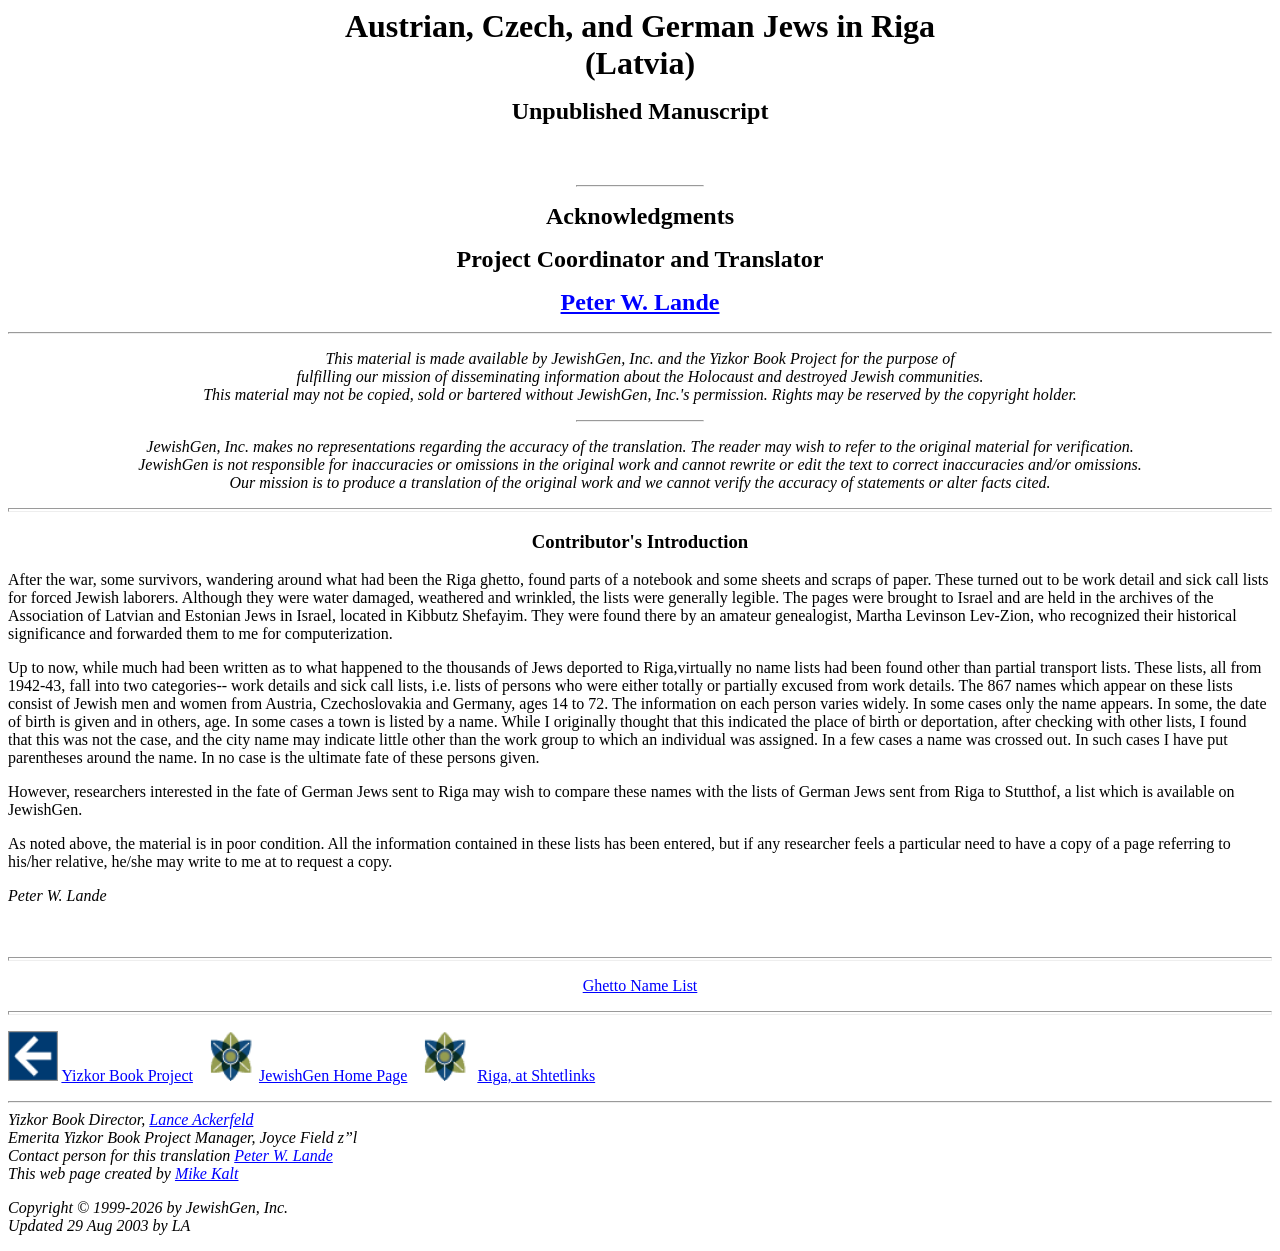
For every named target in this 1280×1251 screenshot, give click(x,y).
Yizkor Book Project (127, 1075)
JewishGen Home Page (333, 1075)
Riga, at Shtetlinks (536, 1075)
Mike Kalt (207, 1173)
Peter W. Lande (640, 302)
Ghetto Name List (640, 985)
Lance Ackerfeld (201, 1119)
